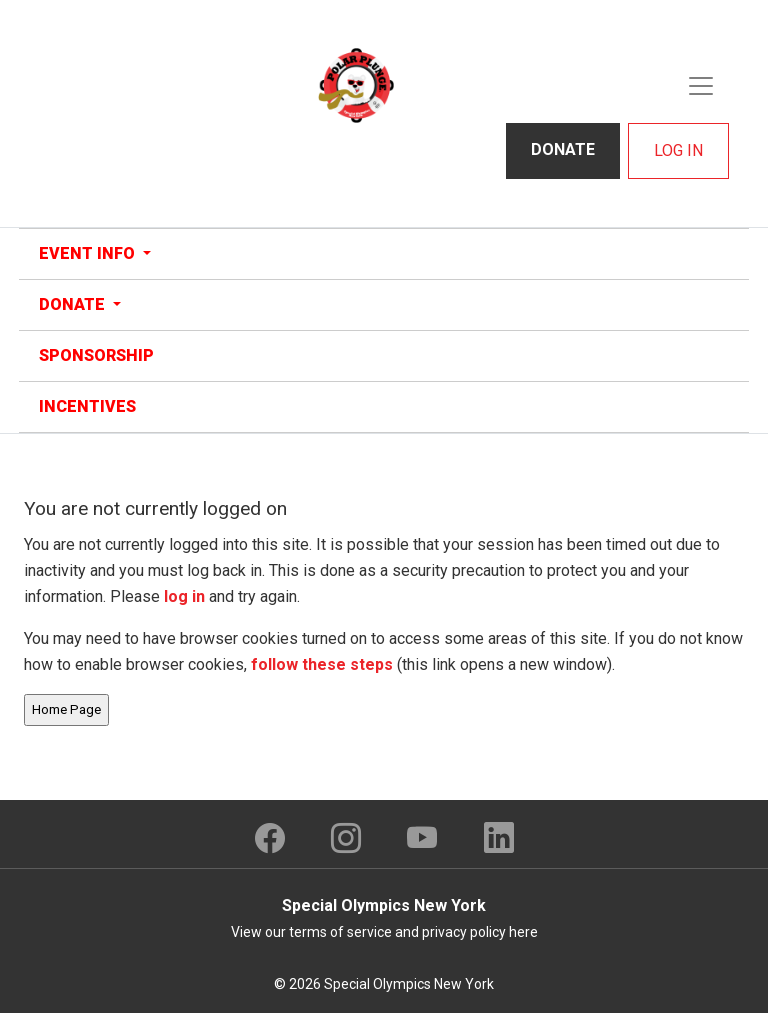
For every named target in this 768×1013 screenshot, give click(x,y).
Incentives (87, 406)
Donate (563, 149)
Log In (678, 150)
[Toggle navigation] (701, 86)
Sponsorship (96, 355)
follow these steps (322, 664)
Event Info (89, 253)
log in (184, 596)
